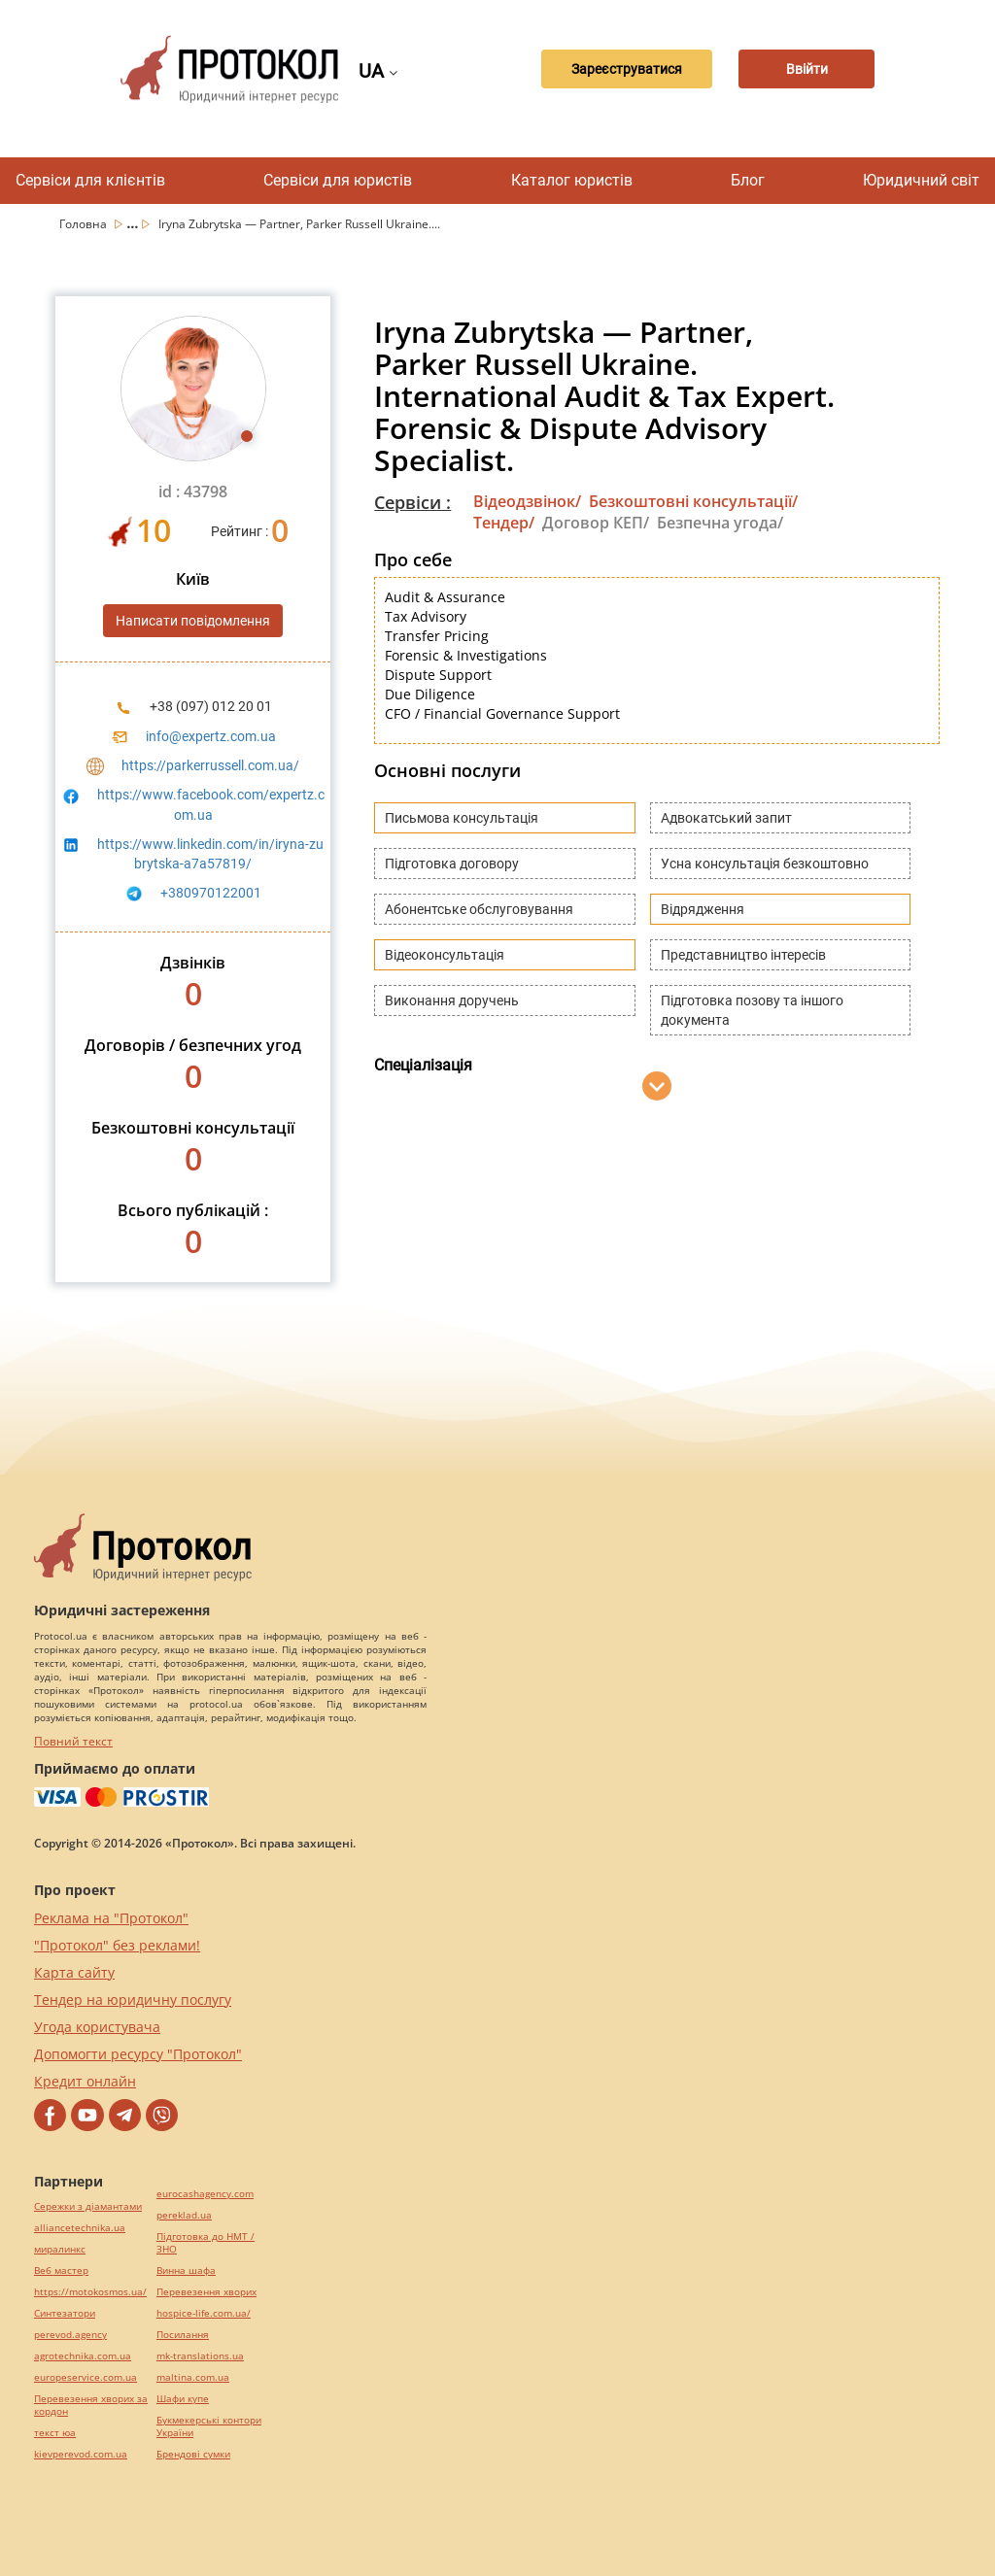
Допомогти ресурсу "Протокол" (138, 2054)
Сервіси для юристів (337, 180)
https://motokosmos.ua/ (90, 2292)
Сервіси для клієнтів (90, 180)
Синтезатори (64, 2313)
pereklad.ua (184, 2215)
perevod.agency (70, 2334)
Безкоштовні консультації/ (693, 501)
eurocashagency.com (205, 2193)
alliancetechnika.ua (79, 2227)
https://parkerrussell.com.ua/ (210, 765)
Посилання (182, 2334)
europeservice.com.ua (85, 2377)
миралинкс (60, 2249)
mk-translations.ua (200, 2356)
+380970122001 (210, 892)
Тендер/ (503, 522)
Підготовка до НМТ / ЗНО (205, 2242)
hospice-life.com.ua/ (203, 2313)
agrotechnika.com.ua (82, 2356)
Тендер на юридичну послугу (132, 1999)
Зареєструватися (626, 69)
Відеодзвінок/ (527, 501)
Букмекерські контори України (208, 2426)
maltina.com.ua (192, 2377)
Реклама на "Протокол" (111, 1918)
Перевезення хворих (206, 2292)
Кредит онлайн (85, 2081)
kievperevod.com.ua (80, 2454)
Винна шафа (186, 2270)
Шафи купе (182, 2398)
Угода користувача (97, 2026)
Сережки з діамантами (88, 2206)
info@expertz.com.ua (211, 736)
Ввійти (807, 69)
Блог (748, 180)
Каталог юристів (572, 180)
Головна (84, 224)
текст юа (55, 2432)
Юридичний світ (921, 180)
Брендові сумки (193, 2454)
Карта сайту (74, 1972)
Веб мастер (61, 2270)
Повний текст (73, 1741)
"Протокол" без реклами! (117, 1945)
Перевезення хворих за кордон (91, 2405)
